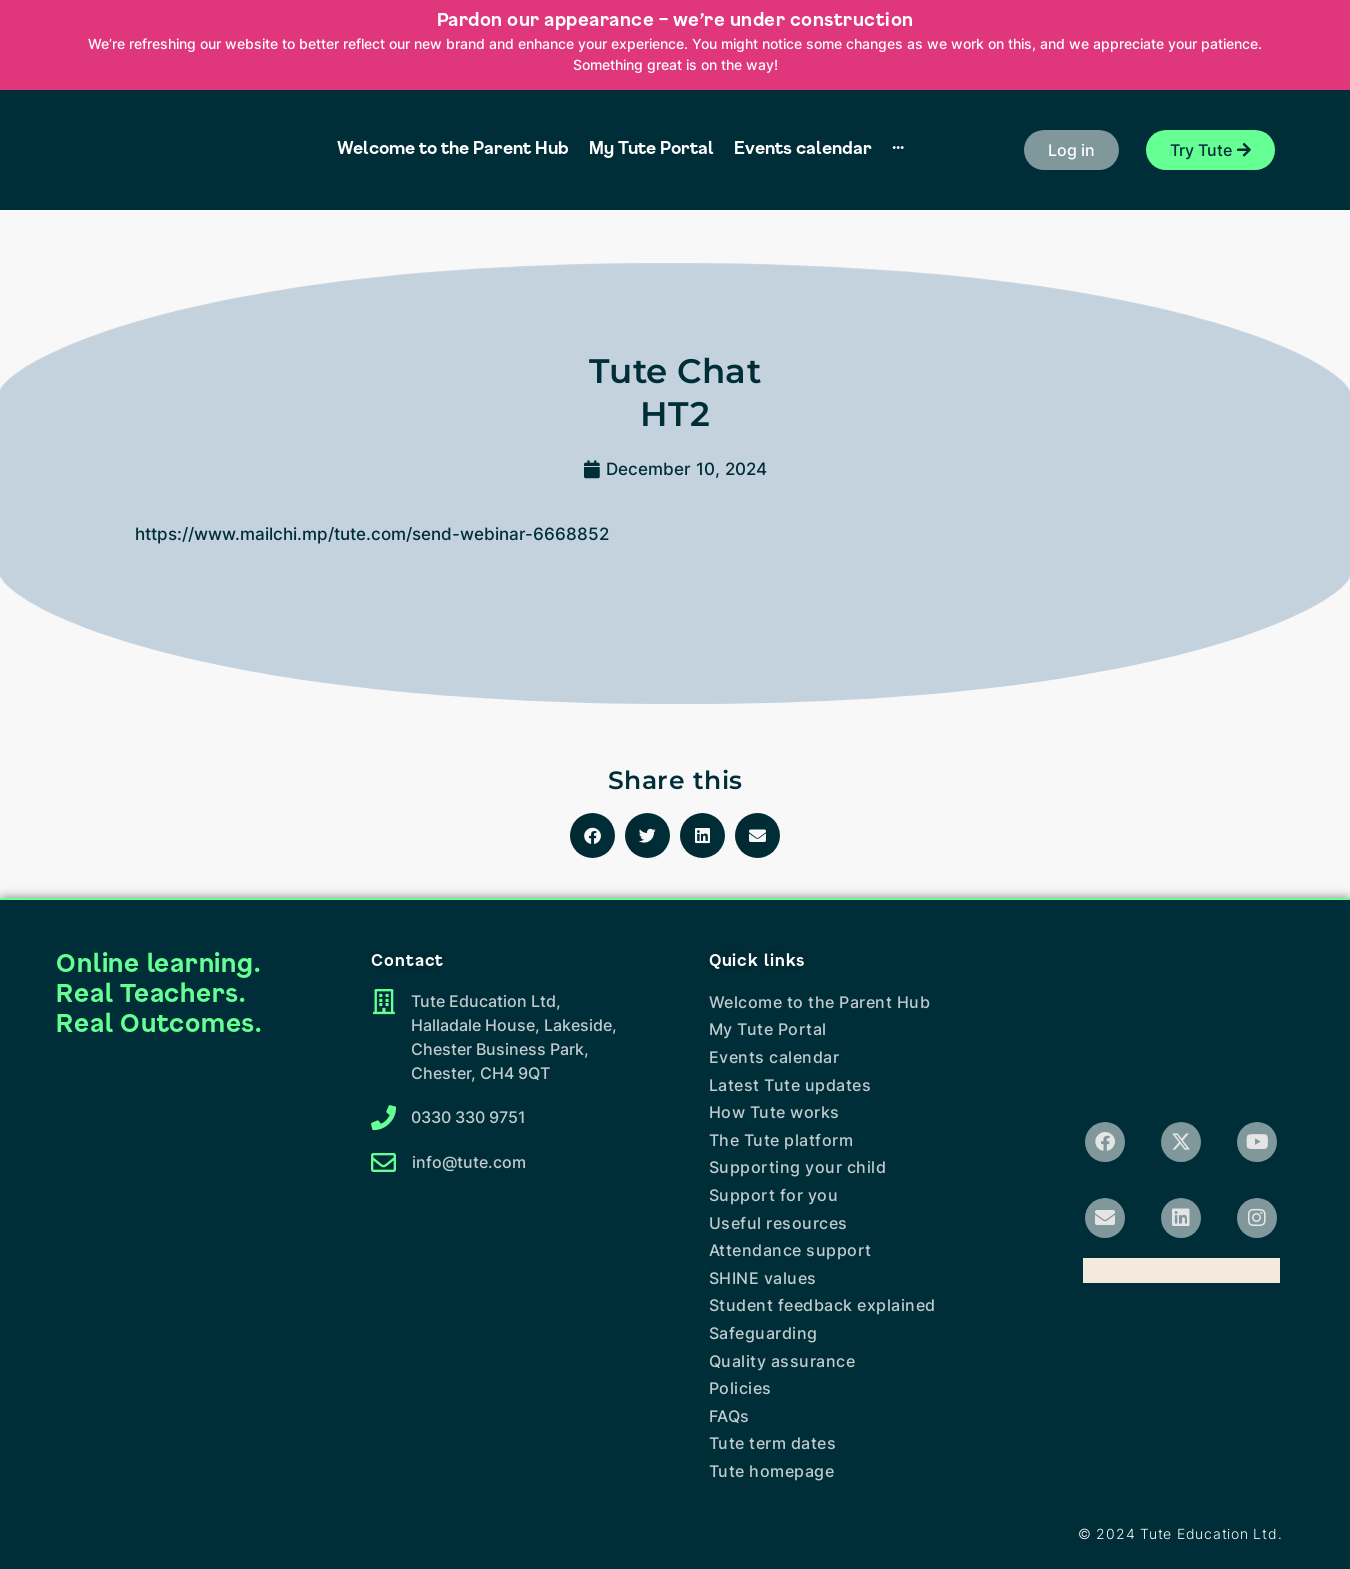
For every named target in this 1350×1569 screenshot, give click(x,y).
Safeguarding (763, 1333)
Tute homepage (772, 1471)
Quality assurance (782, 1361)
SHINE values (763, 1278)
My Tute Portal (768, 1029)
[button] (1071, 150)
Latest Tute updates (790, 1085)
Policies (740, 1388)
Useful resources (778, 1223)
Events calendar (774, 1057)
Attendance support (790, 1250)
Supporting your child (798, 1167)
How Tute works (774, 1112)
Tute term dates (773, 1443)
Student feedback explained (822, 1305)
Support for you (774, 1195)
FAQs (729, 1416)
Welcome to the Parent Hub (820, 1002)
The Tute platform (781, 1140)
